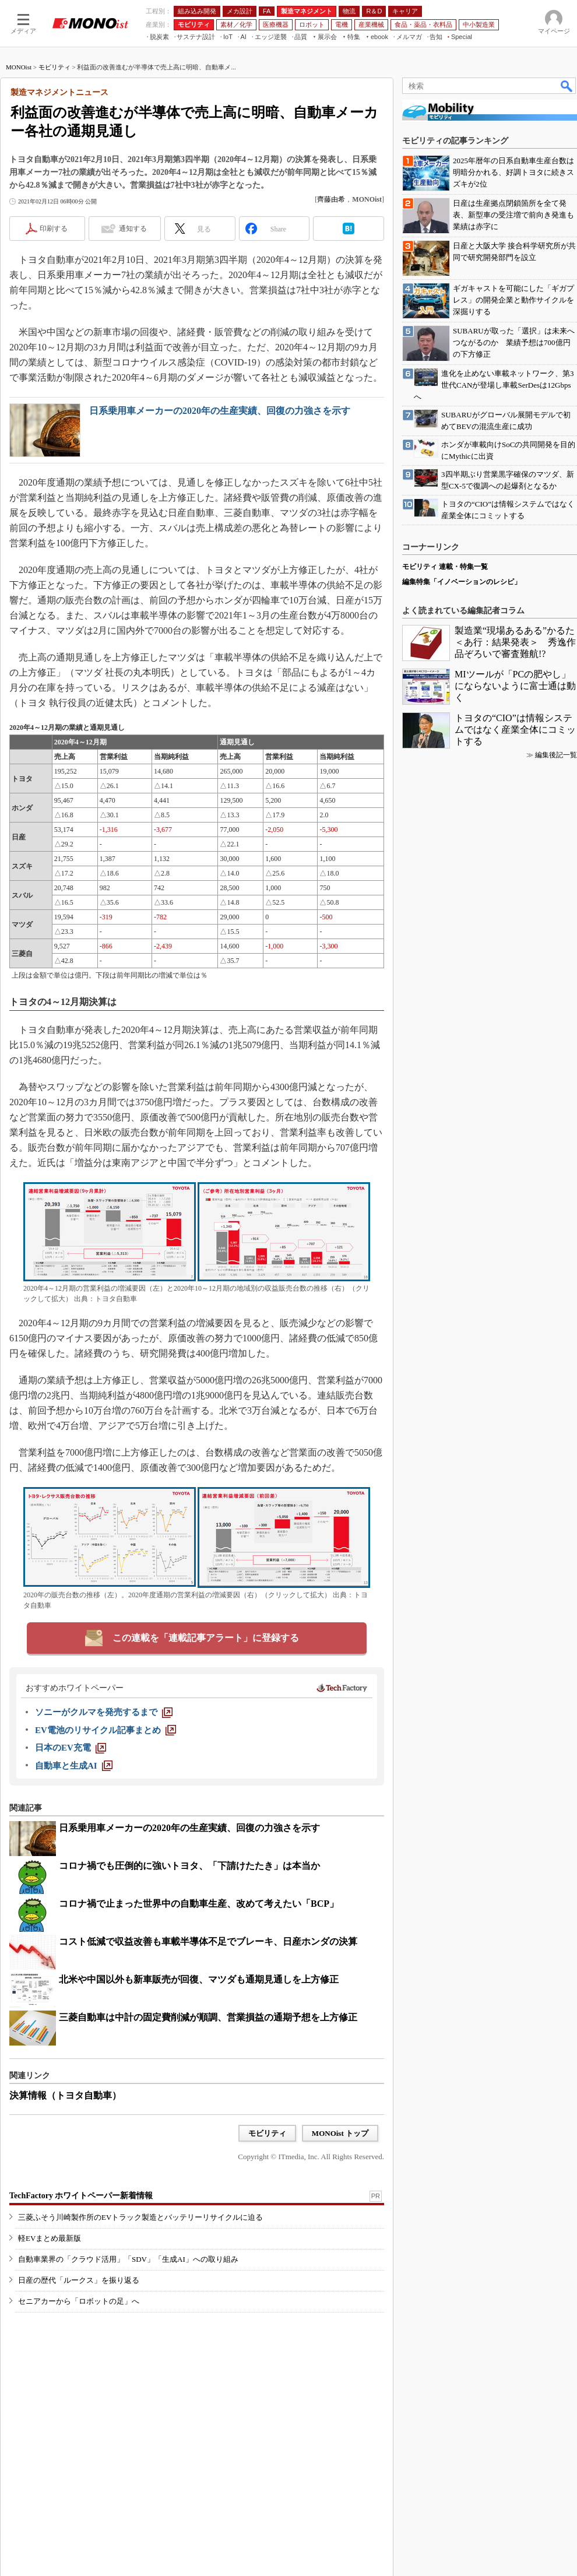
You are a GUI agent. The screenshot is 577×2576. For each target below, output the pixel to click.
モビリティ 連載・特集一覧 (445, 567)
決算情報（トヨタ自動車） (65, 2095)
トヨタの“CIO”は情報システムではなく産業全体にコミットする (515, 729)
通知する (133, 228)
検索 (567, 86)
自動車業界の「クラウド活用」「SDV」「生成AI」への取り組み (128, 2259)
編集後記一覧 (556, 755)
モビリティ (54, 67)
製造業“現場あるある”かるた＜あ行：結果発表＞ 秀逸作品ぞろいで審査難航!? (515, 642)
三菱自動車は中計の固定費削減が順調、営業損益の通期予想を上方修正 (208, 2017)
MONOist (18, 67)
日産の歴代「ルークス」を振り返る (78, 2280)
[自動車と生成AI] (73, 1765)
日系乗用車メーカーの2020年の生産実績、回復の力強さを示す (219, 411)
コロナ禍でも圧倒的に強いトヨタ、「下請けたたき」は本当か (189, 1866)
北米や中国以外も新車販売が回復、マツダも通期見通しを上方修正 (199, 1979)
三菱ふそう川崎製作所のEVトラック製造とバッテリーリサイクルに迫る (140, 2217)
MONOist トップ (340, 2133)
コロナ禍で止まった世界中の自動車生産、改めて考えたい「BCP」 (199, 1904)
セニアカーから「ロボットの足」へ (78, 2301)
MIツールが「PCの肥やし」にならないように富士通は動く (515, 685)
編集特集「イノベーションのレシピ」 (461, 582)
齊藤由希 (331, 199)
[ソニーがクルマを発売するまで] (104, 1712)
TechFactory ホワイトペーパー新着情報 (81, 2195)
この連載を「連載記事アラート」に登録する (205, 1638)
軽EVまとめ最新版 (49, 2238)
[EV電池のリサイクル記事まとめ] (105, 1730)
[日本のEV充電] (70, 1747)
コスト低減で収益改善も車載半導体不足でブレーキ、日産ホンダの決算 (208, 1941)
